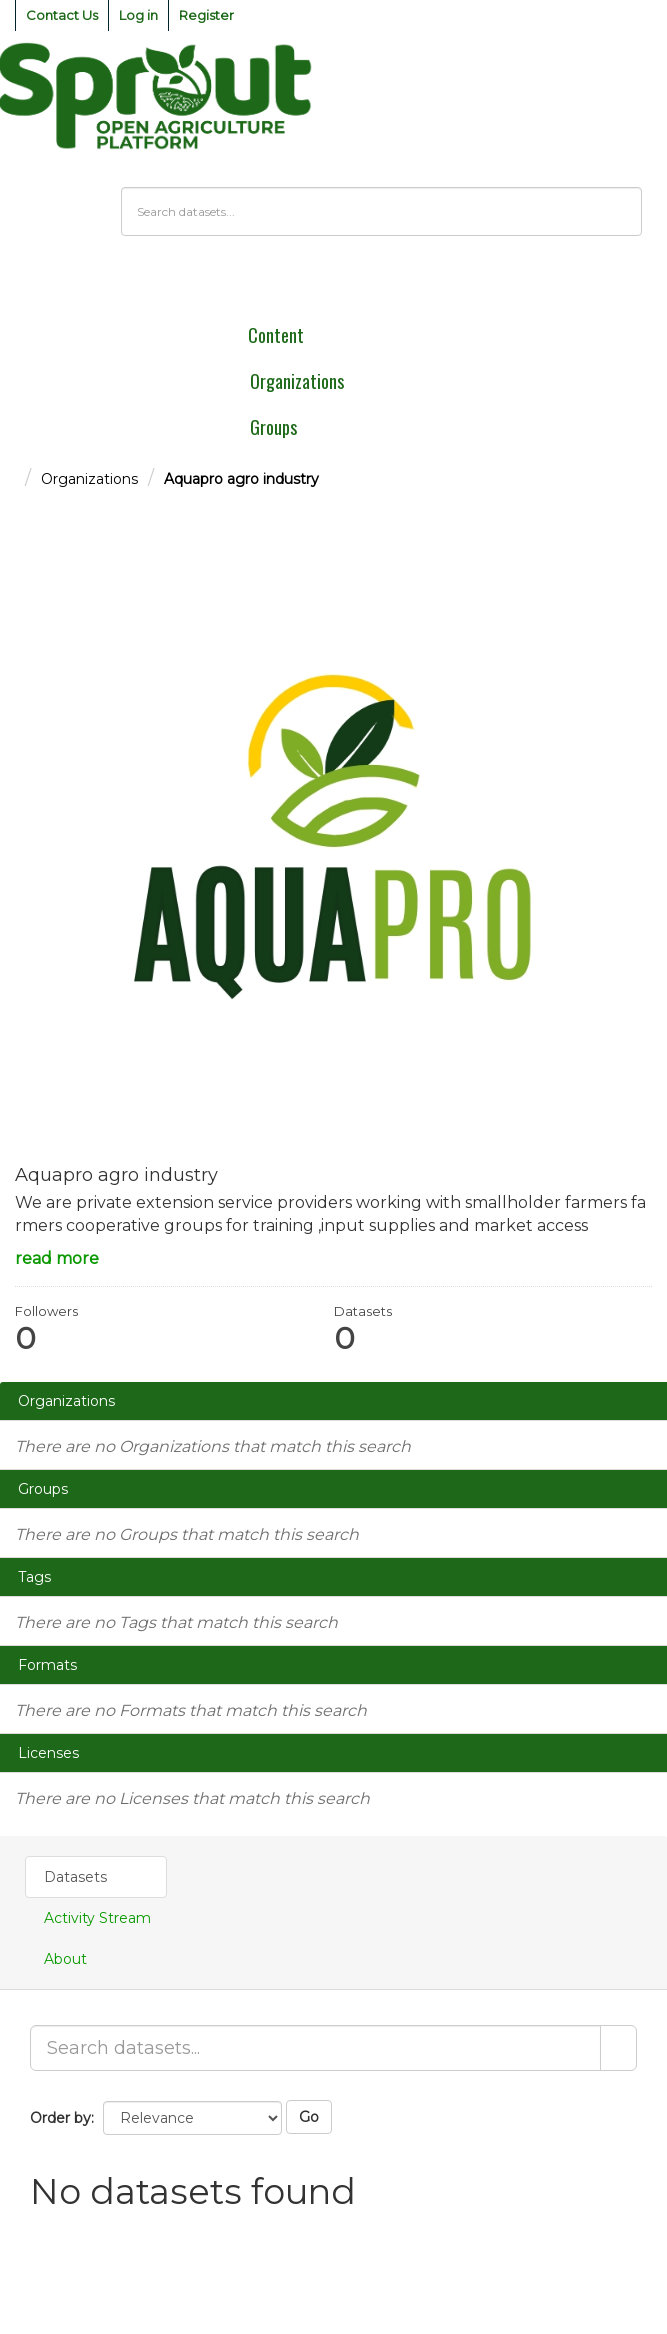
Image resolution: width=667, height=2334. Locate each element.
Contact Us (62, 15)
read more (57, 1258)
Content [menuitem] (276, 335)
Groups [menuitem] (273, 427)
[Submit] (618, 2048)
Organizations (89, 479)
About (65, 1959)
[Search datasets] (381, 211)
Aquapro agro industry (241, 479)
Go (309, 2117)
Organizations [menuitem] (297, 381)
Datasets (75, 1877)
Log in (138, 15)
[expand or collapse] (641, 284)
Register (206, 15)
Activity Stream (97, 1918)
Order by (60, 2118)
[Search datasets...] (315, 2048)
